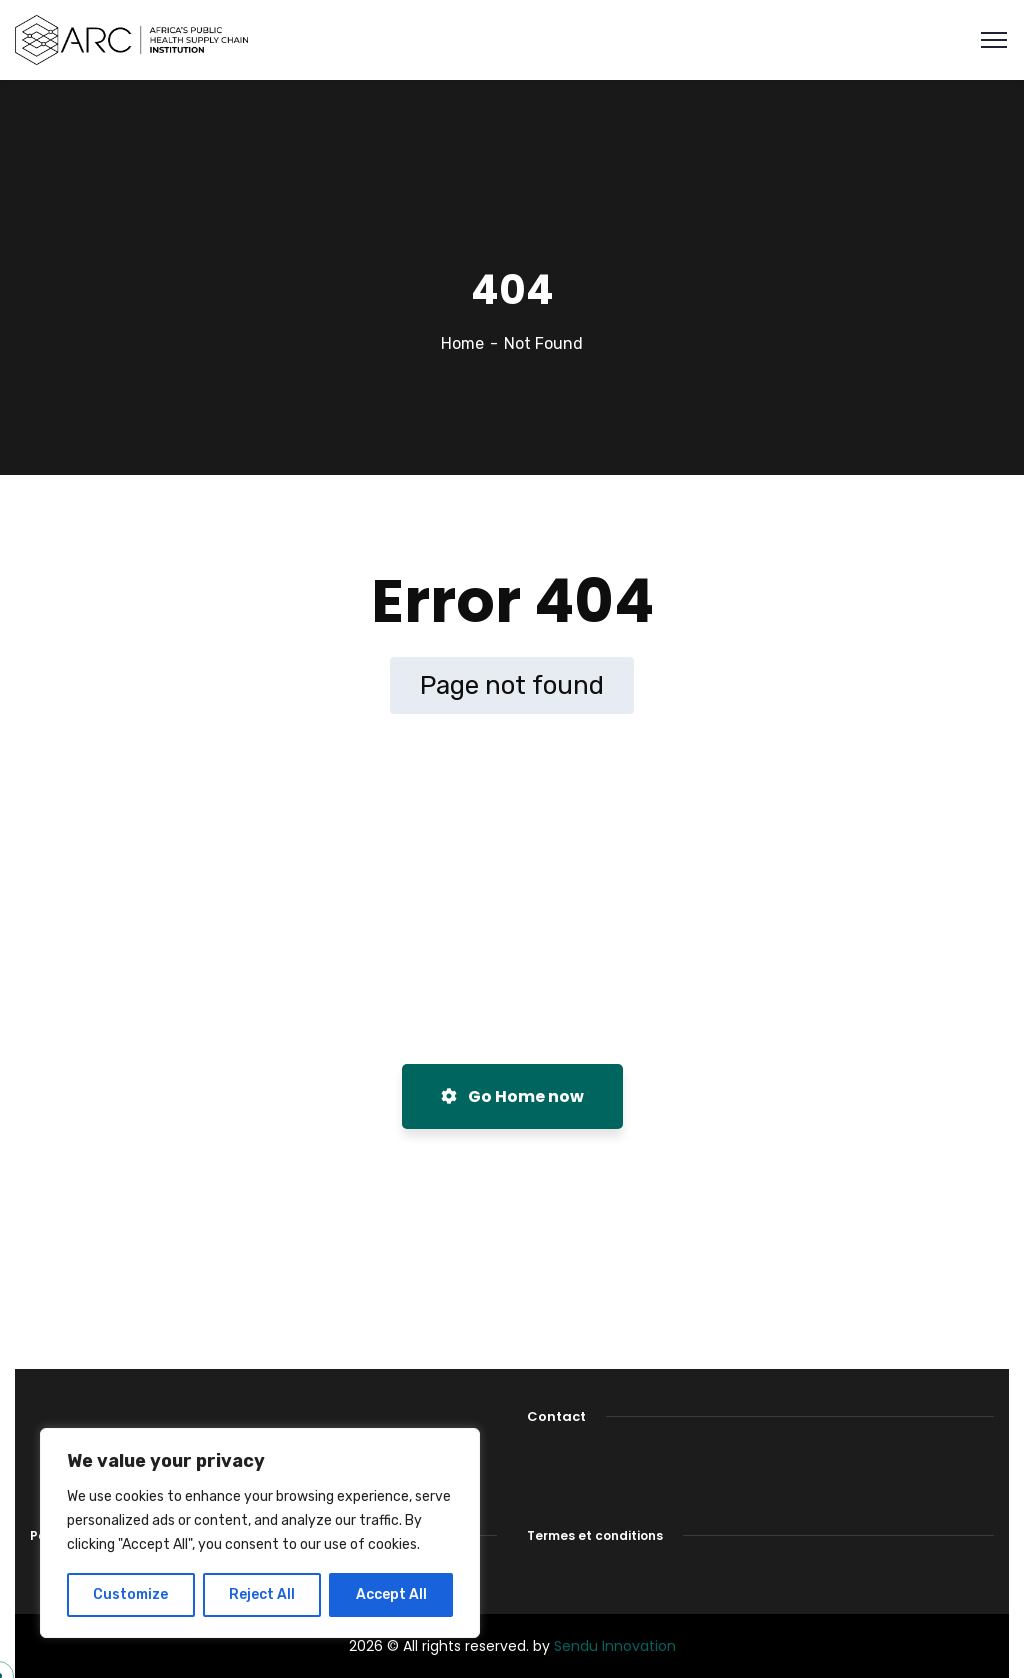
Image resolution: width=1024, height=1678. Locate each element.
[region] (260, 1533)
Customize (130, 1594)
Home (462, 343)
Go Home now (512, 1096)
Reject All (262, 1594)
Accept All (391, 1594)
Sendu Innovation (615, 1646)
